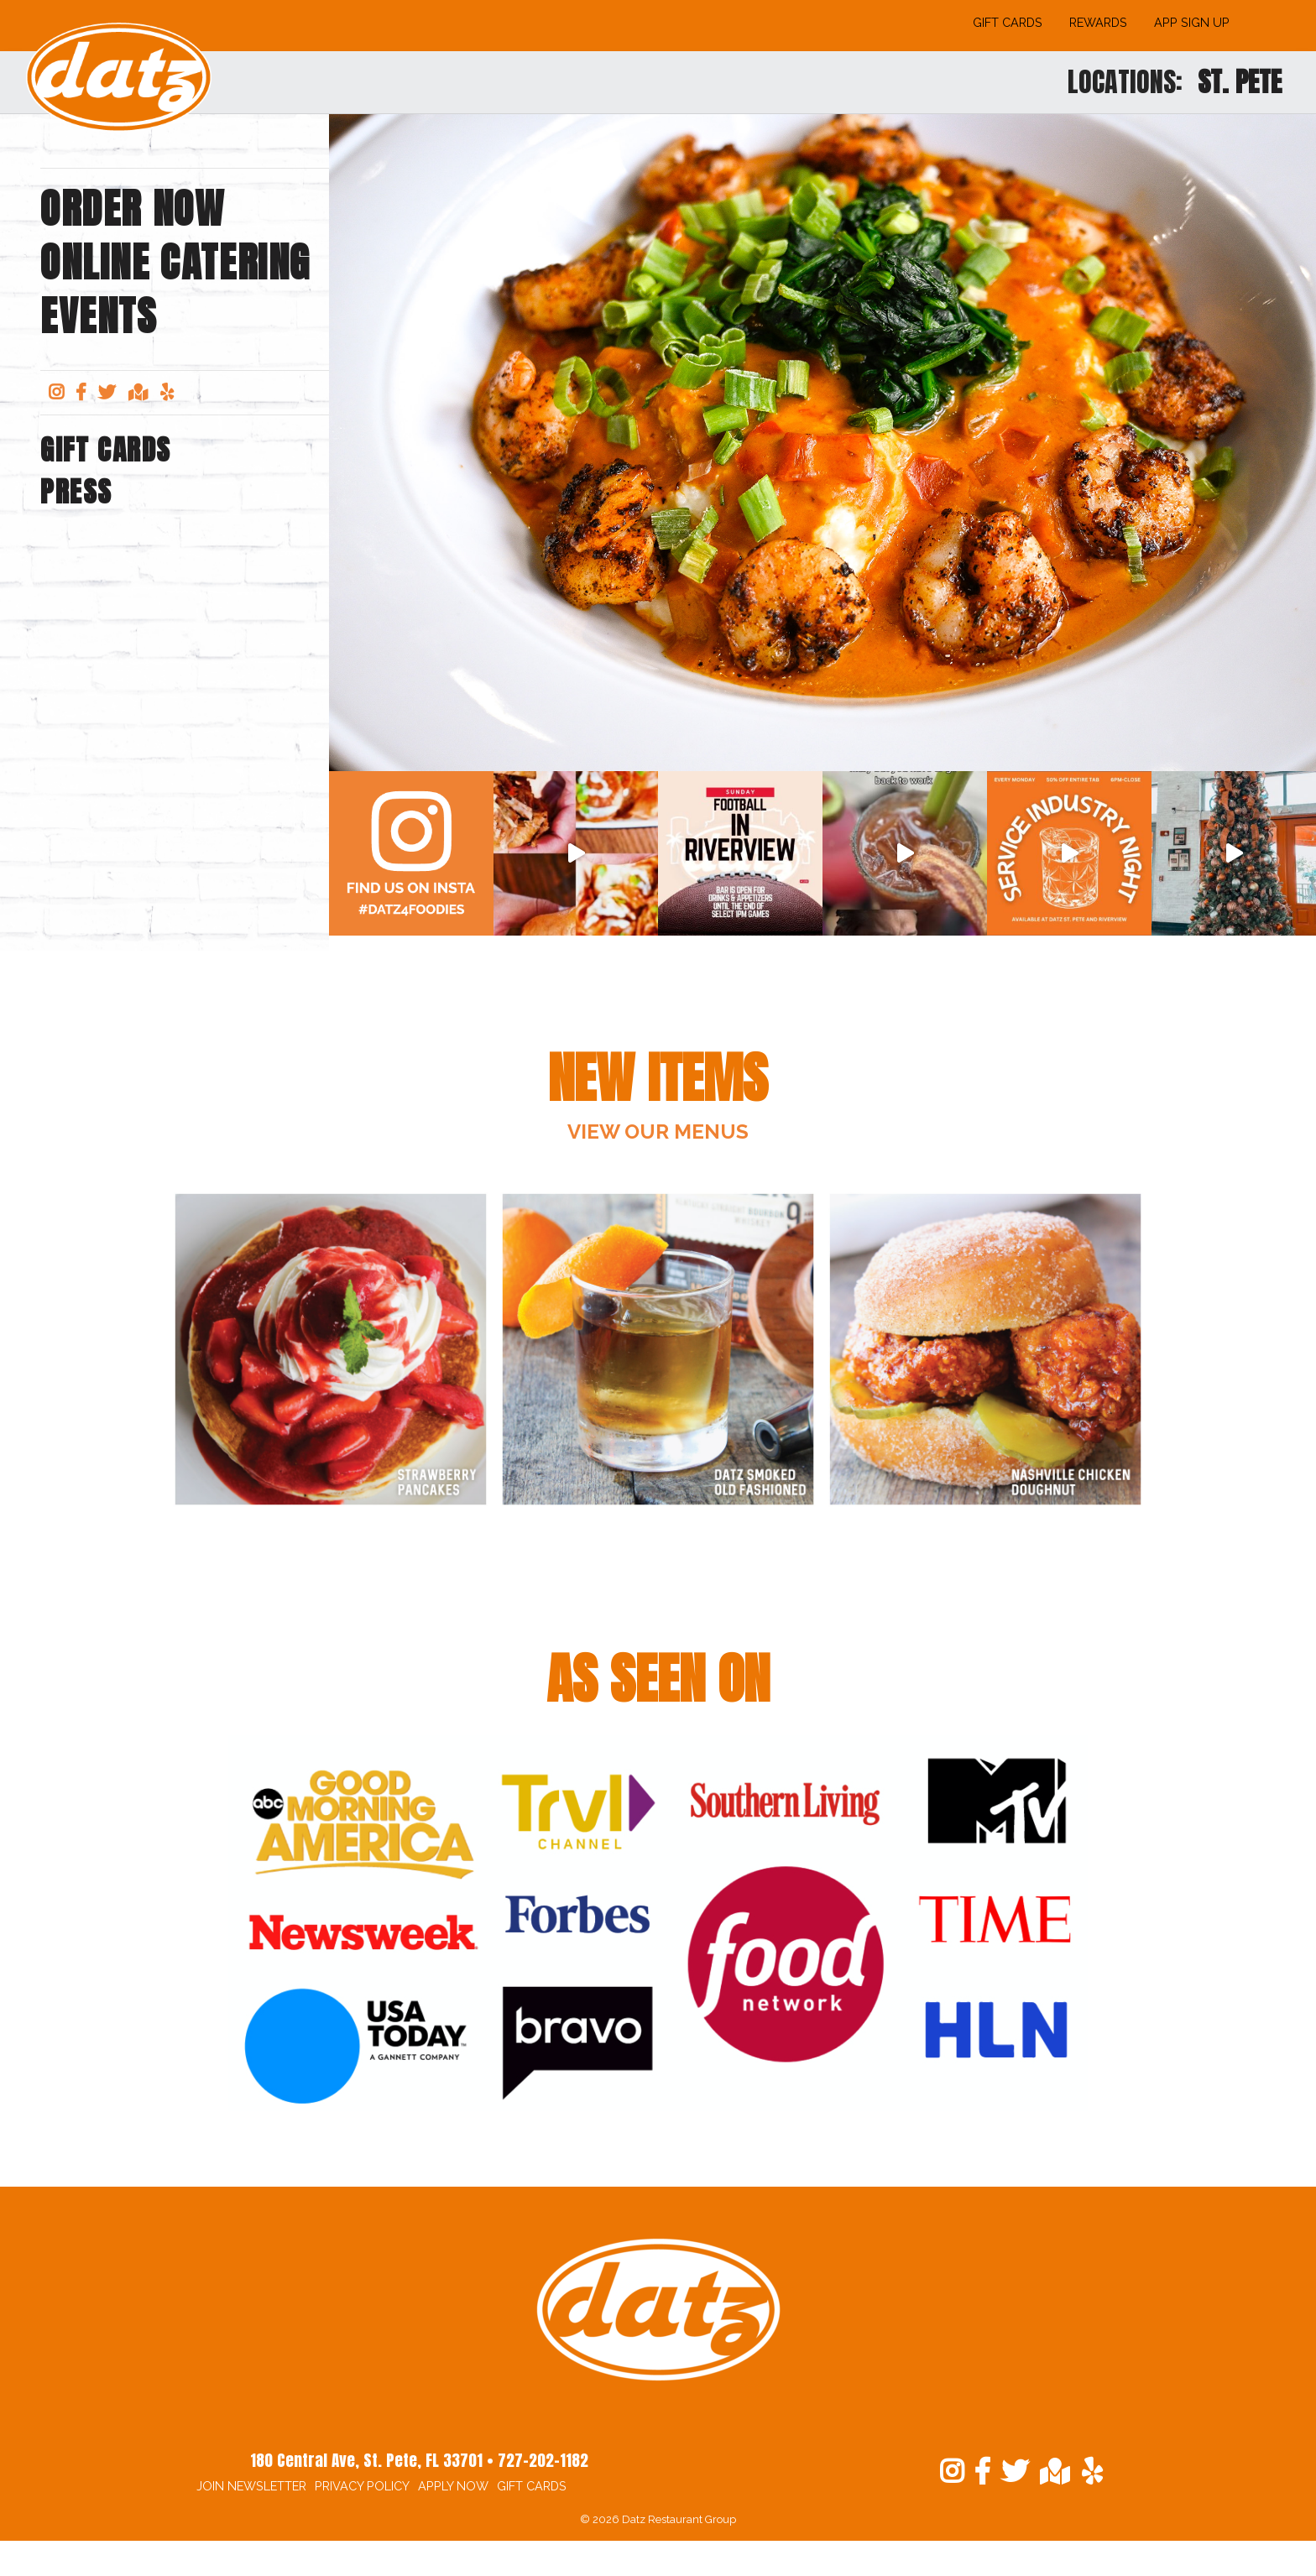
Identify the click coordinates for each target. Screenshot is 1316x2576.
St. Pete (1240, 81)
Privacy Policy (362, 2486)
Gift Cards (1007, 22)
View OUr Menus (658, 1131)
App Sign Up (1192, 22)
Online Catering (175, 262)
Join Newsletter (251, 2486)
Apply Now (453, 2486)
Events (98, 316)
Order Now (132, 209)
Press (76, 492)
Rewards (1098, 22)
